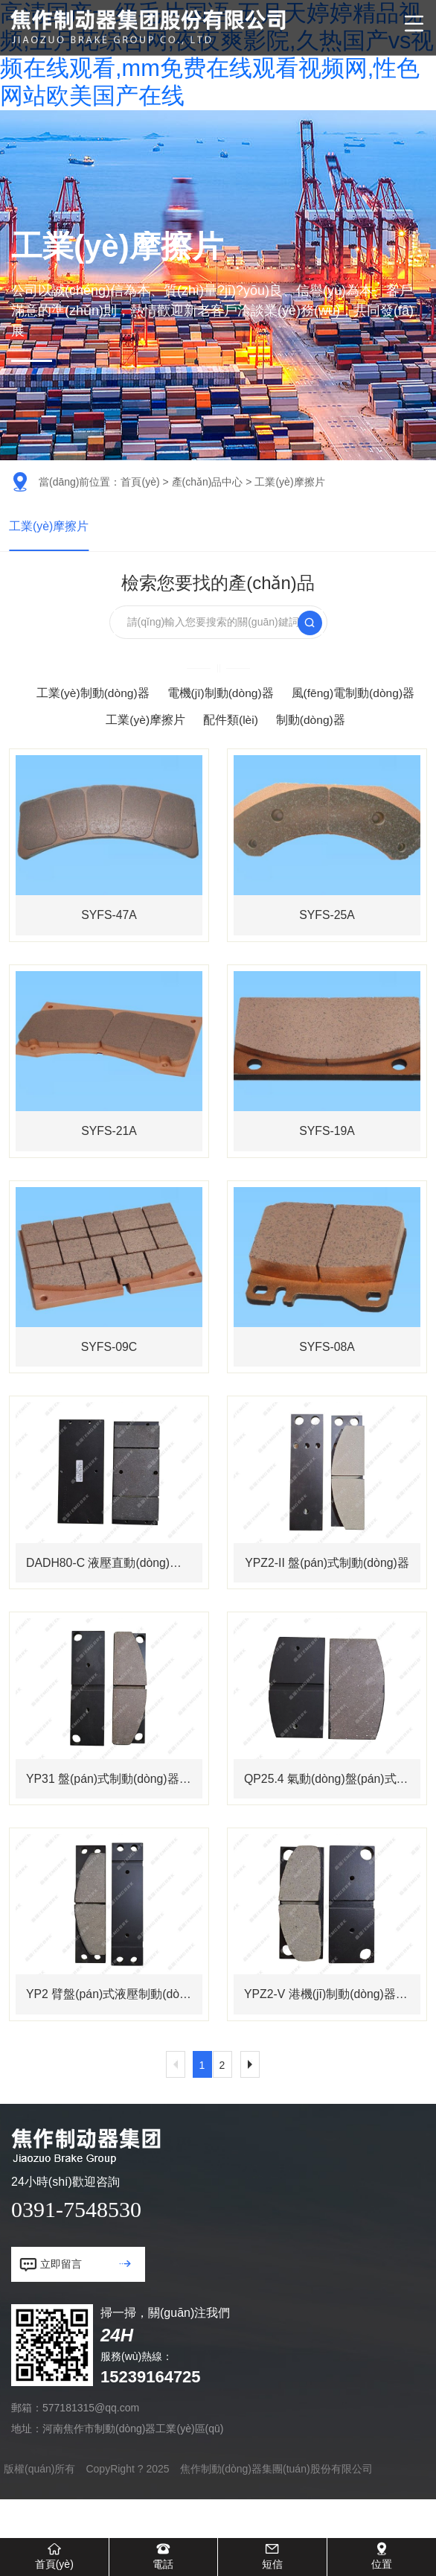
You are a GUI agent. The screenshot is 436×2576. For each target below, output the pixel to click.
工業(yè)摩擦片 (49, 527)
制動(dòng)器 (311, 722)
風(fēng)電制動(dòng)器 (354, 695)
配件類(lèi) (230, 722)
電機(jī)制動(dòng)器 (220, 695)
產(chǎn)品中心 (207, 482)
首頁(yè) (140, 482)
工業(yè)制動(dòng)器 (91, 695)
